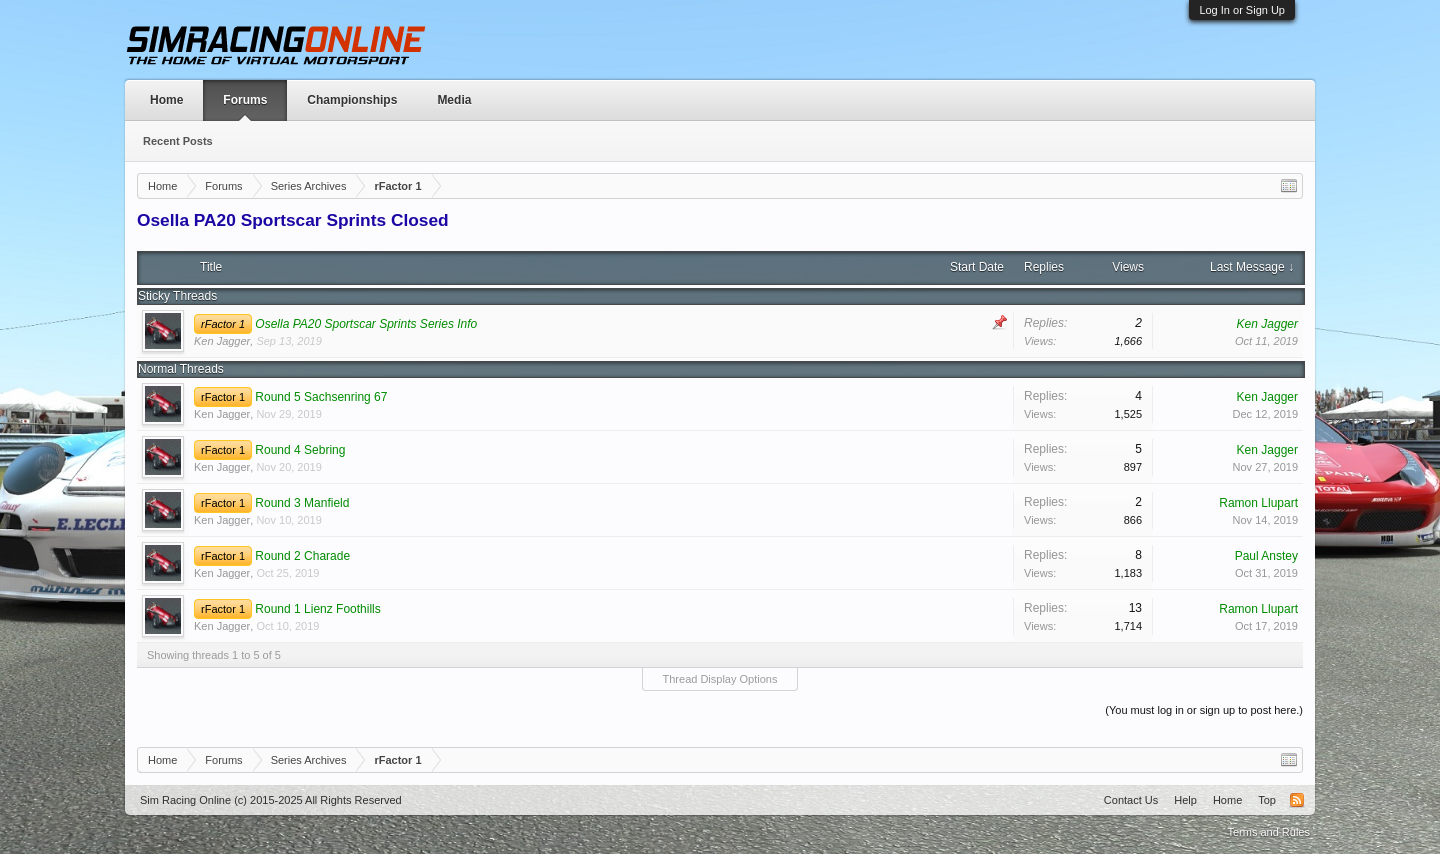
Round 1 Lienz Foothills (317, 609)
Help (1185, 800)
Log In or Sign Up (1242, 10)
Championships (352, 100)
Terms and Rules (1268, 832)
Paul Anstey (1266, 556)
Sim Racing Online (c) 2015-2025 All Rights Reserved (271, 800)
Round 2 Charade (302, 556)
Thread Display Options (720, 679)
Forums (245, 100)
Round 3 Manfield (302, 503)
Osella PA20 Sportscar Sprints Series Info (366, 324)
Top (1267, 800)
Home (166, 100)
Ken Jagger (222, 341)
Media (454, 100)
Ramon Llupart (1258, 503)
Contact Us (1131, 800)
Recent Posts (178, 141)
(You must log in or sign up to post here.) (1204, 710)
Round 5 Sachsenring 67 (321, 397)
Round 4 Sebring (300, 450)
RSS (1297, 800)
